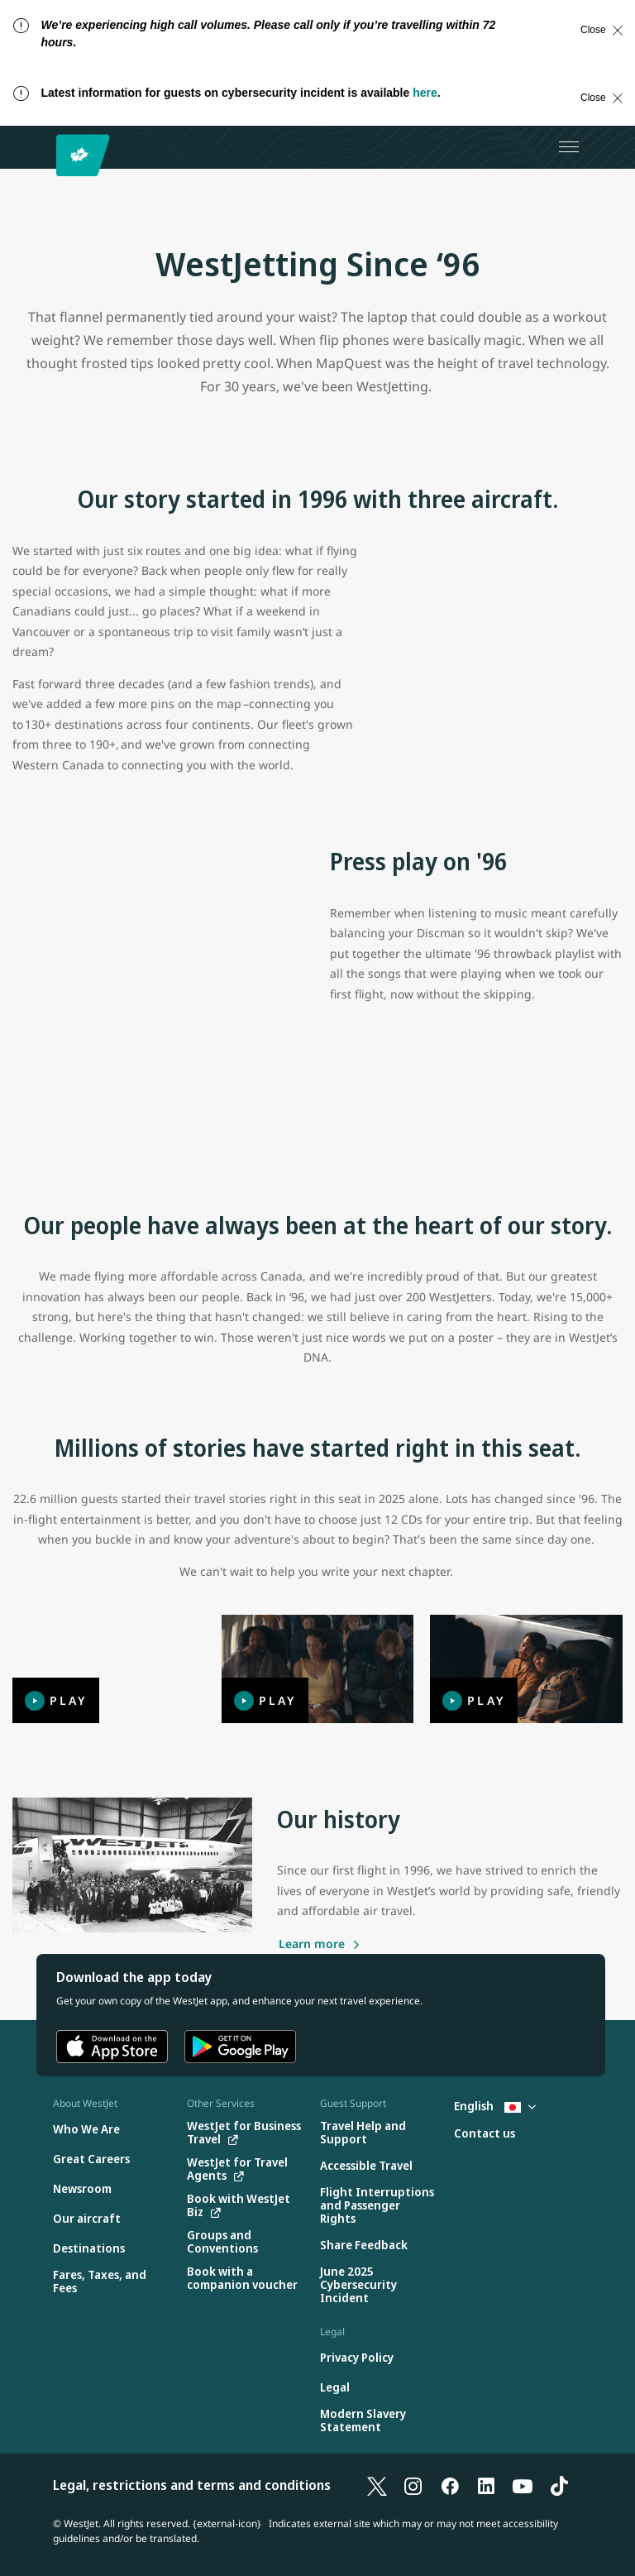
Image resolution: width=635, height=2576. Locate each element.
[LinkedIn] (486, 2485)
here (425, 92)
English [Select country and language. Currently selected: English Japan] (495, 2106)
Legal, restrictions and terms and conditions (192, 2485)
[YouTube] (522, 2485)
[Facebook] (450, 2485)
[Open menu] (569, 147)
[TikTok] (559, 2485)
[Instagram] (413, 2485)
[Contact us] (484, 2134)
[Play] (108, 1669)
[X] (377, 2485)
